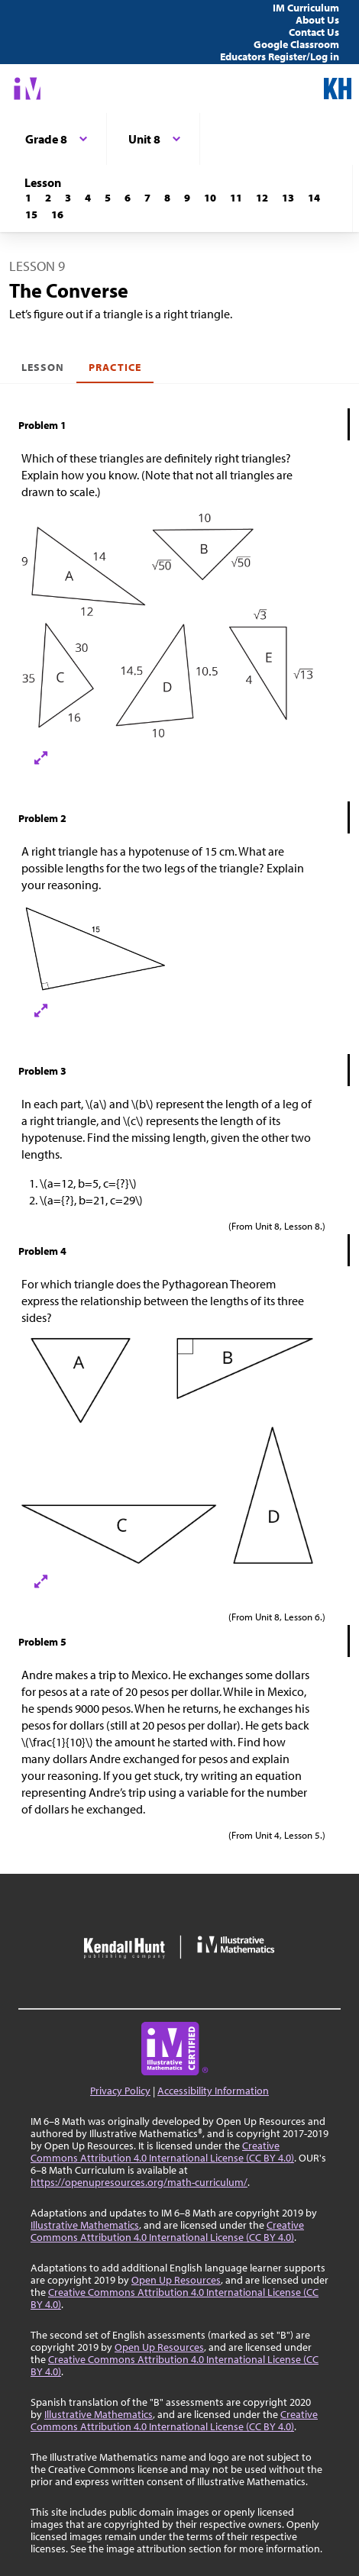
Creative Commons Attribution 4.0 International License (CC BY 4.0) (162, 2152)
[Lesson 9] (187, 197)
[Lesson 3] (68, 197)
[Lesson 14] (314, 197)
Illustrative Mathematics (85, 2225)
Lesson (42, 367)
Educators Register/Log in (279, 56)
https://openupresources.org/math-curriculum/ (139, 2182)
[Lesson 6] (127, 197)
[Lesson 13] (288, 197)
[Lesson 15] (31, 214)
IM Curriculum (306, 8)
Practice (115, 367)
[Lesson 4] (88, 197)
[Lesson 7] (147, 197)
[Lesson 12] (262, 197)
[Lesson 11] (236, 197)
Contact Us (314, 32)
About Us (317, 20)
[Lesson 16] (57, 214)
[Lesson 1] (28, 197)
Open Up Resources (176, 2280)
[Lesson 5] (108, 197)
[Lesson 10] (210, 197)
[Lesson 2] (48, 197)
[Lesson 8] (167, 197)
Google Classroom (296, 44)
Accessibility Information (213, 2090)
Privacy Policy (120, 2090)
